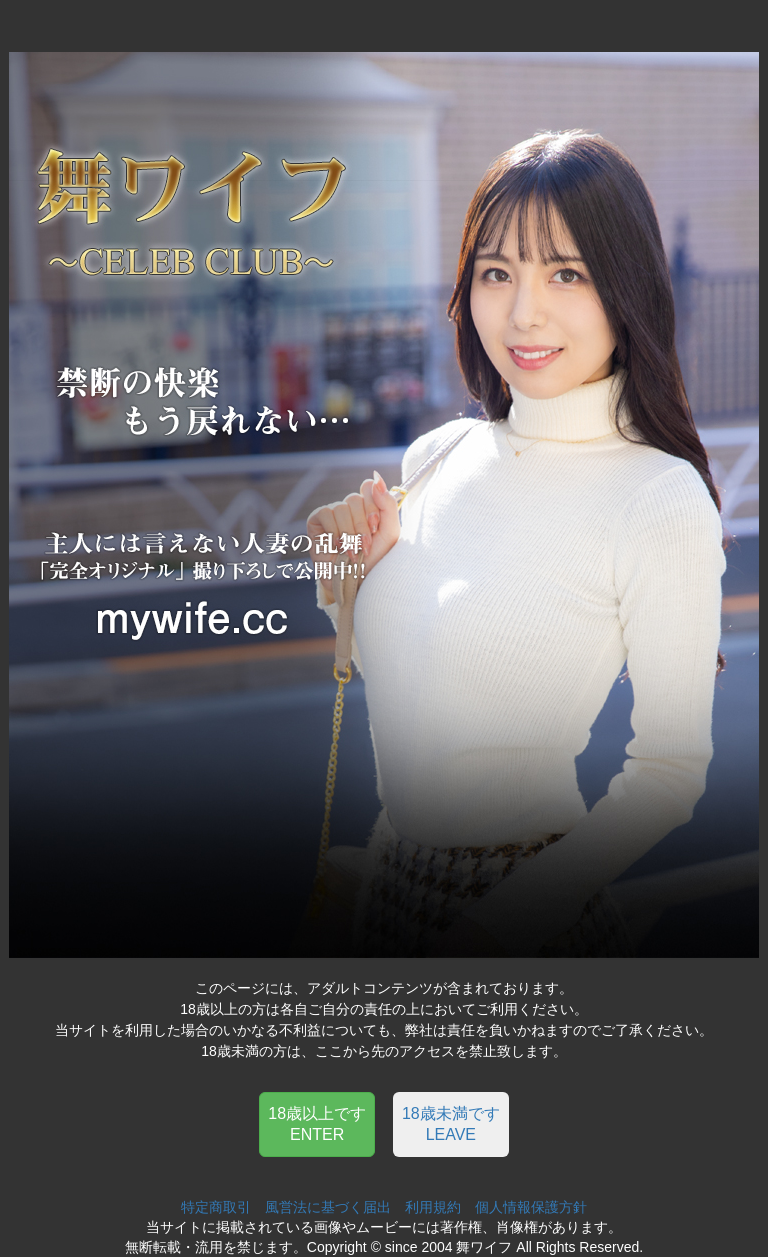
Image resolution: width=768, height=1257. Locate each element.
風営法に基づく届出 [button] (328, 1207)
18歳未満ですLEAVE (451, 1124)
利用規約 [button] (433, 1207)
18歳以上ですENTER (317, 1124)
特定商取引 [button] (216, 1207)
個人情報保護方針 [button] (531, 1207)
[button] (317, 1123)
